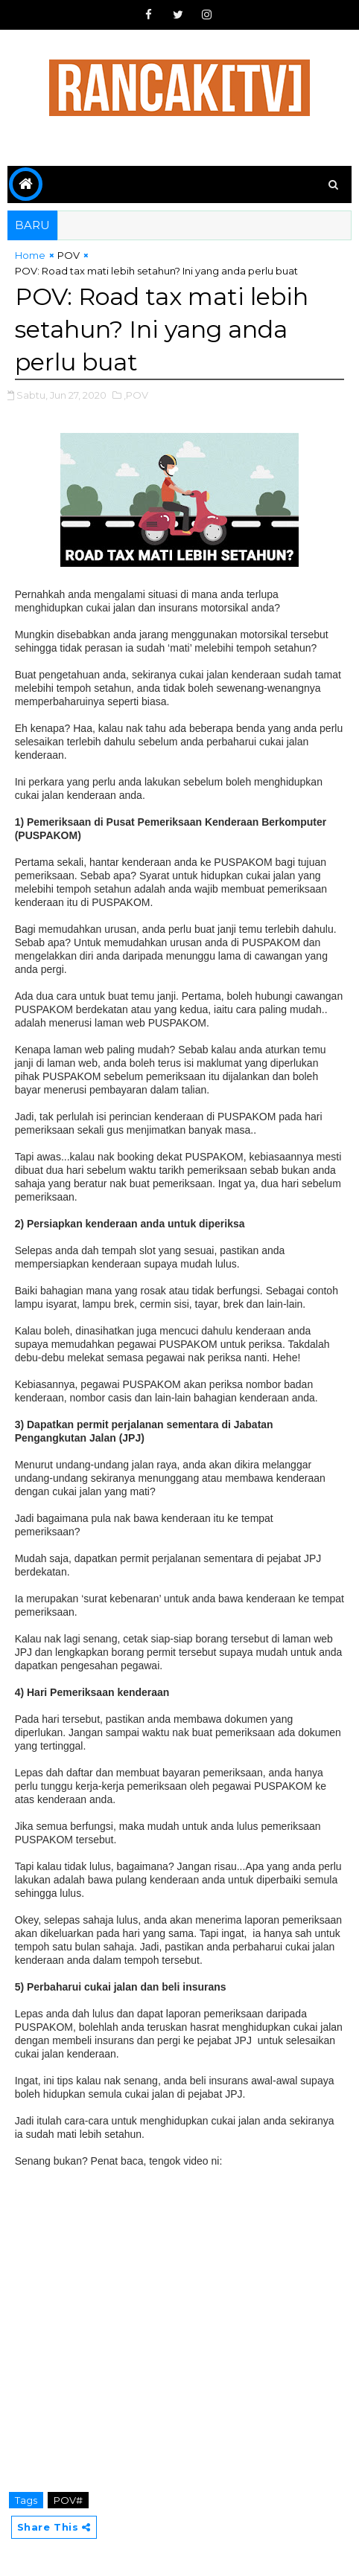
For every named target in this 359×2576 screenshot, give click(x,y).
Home (30, 255)
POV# (68, 2500)
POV (68, 255)
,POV (136, 395)
